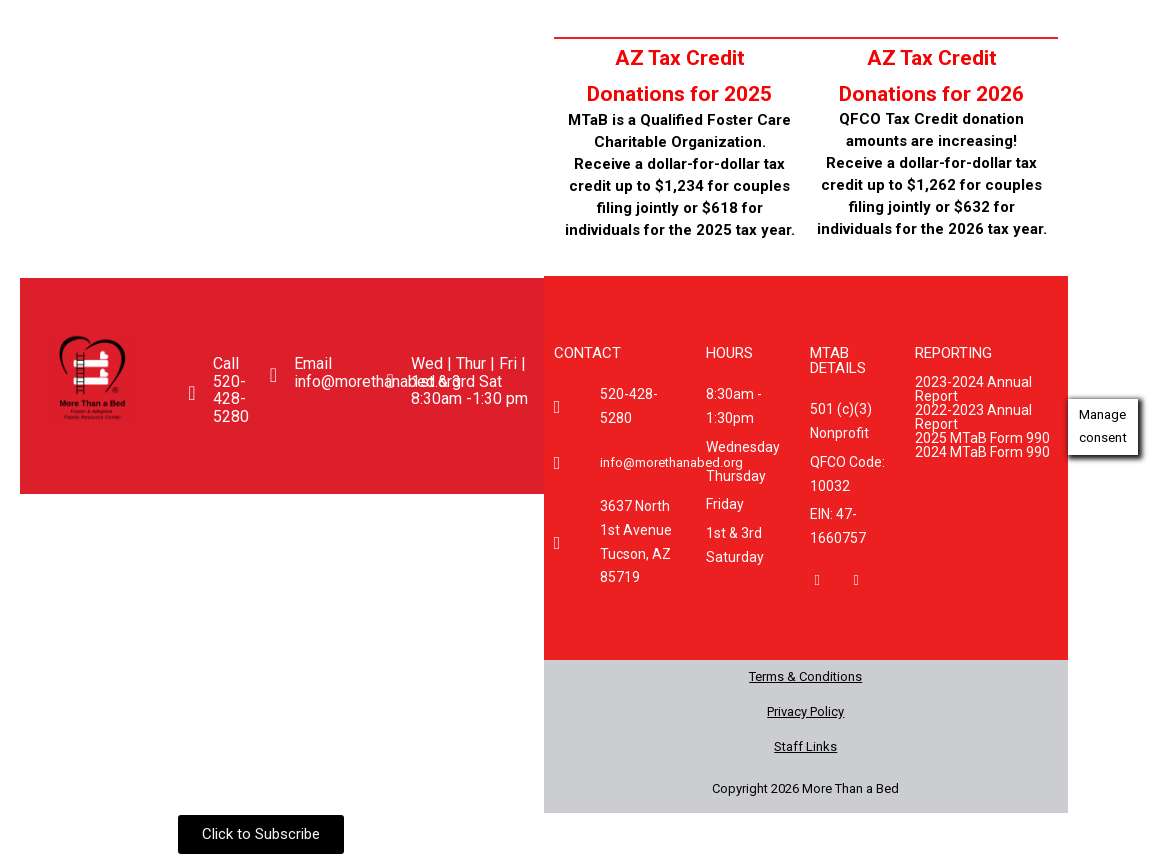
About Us (166, 516)
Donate (402, 552)
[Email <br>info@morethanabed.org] (273, 375)
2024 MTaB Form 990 (982, 451)
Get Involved (292, 516)
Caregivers (101, 552)
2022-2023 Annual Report (973, 416)
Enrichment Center (259, 552)
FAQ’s (485, 552)
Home (75, 516)
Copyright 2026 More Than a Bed (805, 788)
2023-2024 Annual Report (973, 388)
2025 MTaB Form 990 (982, 437)
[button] (171, 517)
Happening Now (442, 516)
